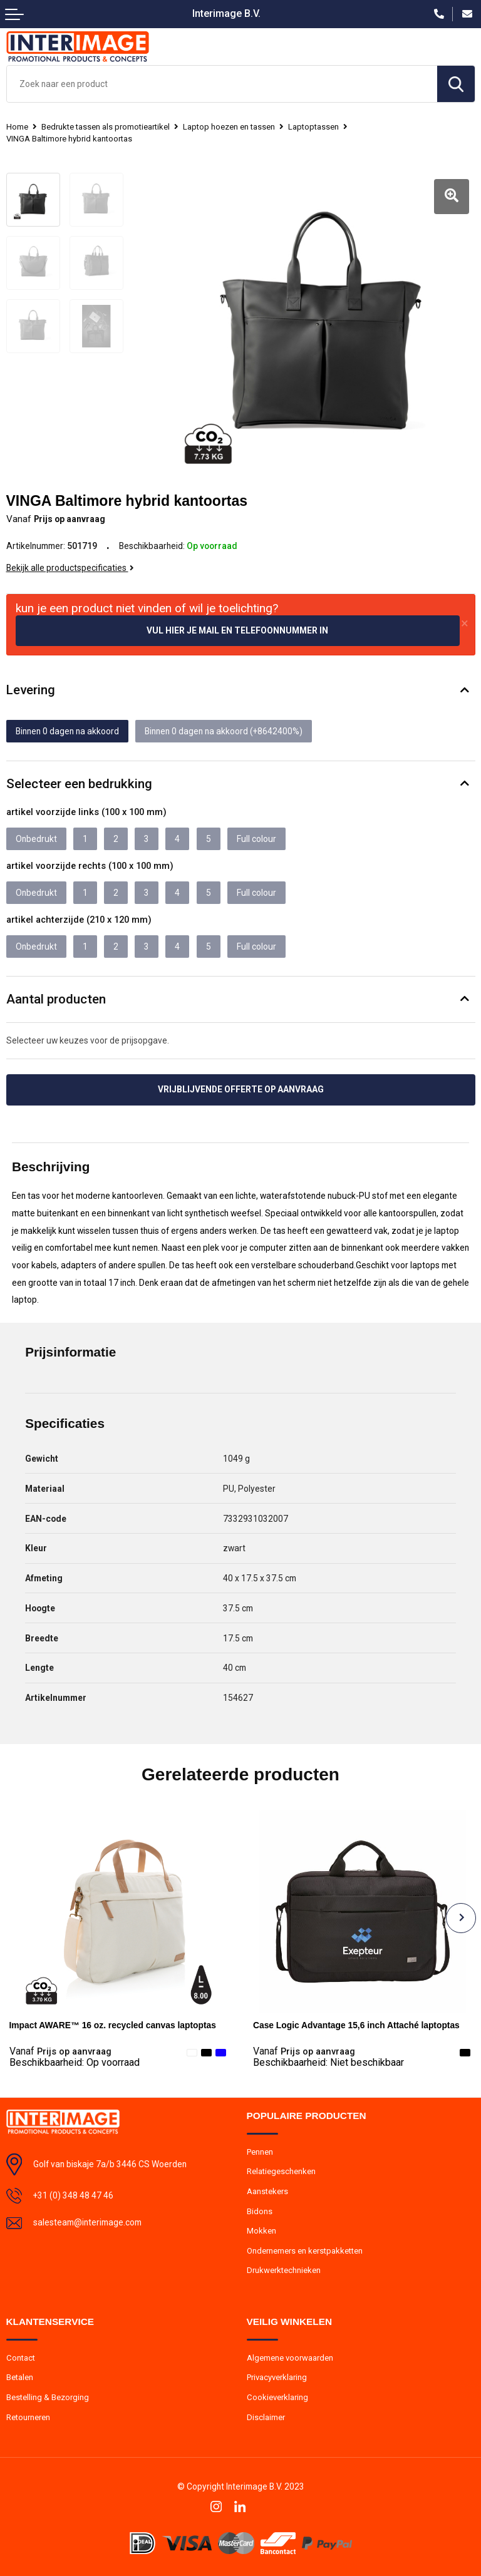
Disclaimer (266, 2417)
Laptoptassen (313, 126)
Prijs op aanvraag (60, 2051)
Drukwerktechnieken (284, 2270)
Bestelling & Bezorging (47, 2397)
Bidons (259, 2211)
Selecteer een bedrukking (79, 783)
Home (17, 126)
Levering (30, 689)
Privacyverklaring (277, 2377)
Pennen (260, 2152)
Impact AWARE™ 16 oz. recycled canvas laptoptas (112, 2025)
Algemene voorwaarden (290, 2358)
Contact (20, 2358)
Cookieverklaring (277, 2397)
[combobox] (222, 84)
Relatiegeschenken (281, 2171)
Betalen (19, 2377)
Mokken (261, 2230)
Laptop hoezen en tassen (229, 126)
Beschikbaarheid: (74, 2063)
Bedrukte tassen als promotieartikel (105, 126)
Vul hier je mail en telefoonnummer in (237, 630)
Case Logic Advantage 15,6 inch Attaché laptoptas (356, 2025)
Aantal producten (56, 999)
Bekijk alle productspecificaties (70, 568)
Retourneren (28, 2417)
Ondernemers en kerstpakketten (305, 2250)
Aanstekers (267, 2191)
